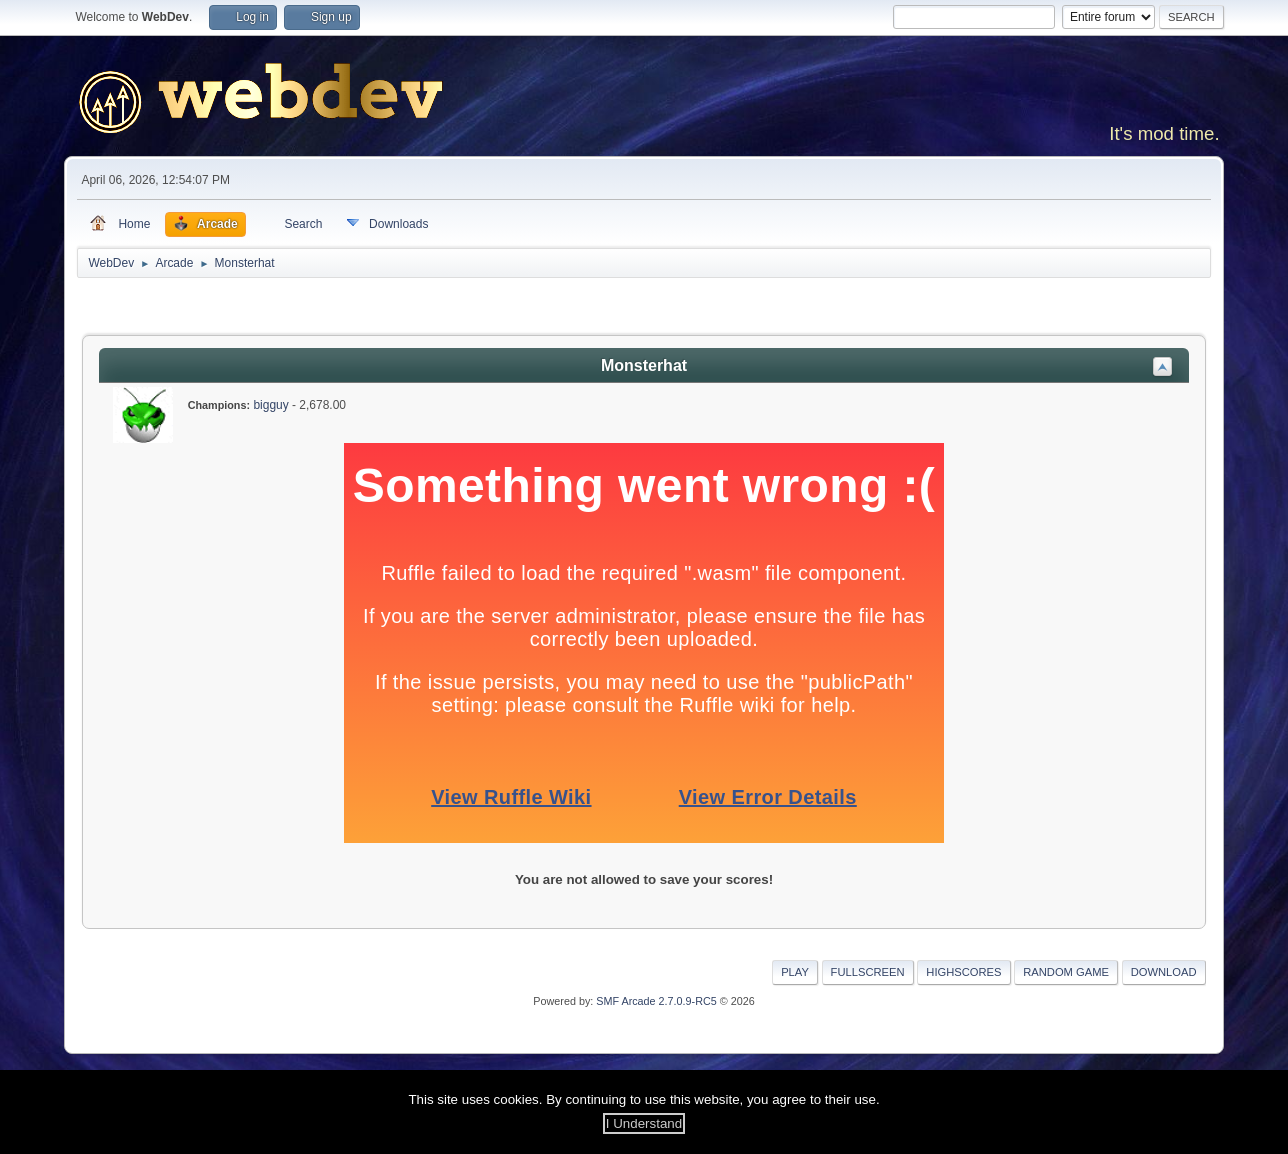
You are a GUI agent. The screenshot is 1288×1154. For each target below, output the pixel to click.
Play (795, 972)
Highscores (963, 972)
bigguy (270, 405)
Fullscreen (868, 972)
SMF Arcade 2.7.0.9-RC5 (656, 1001)
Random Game (1066, 972)
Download (1164, 972)
